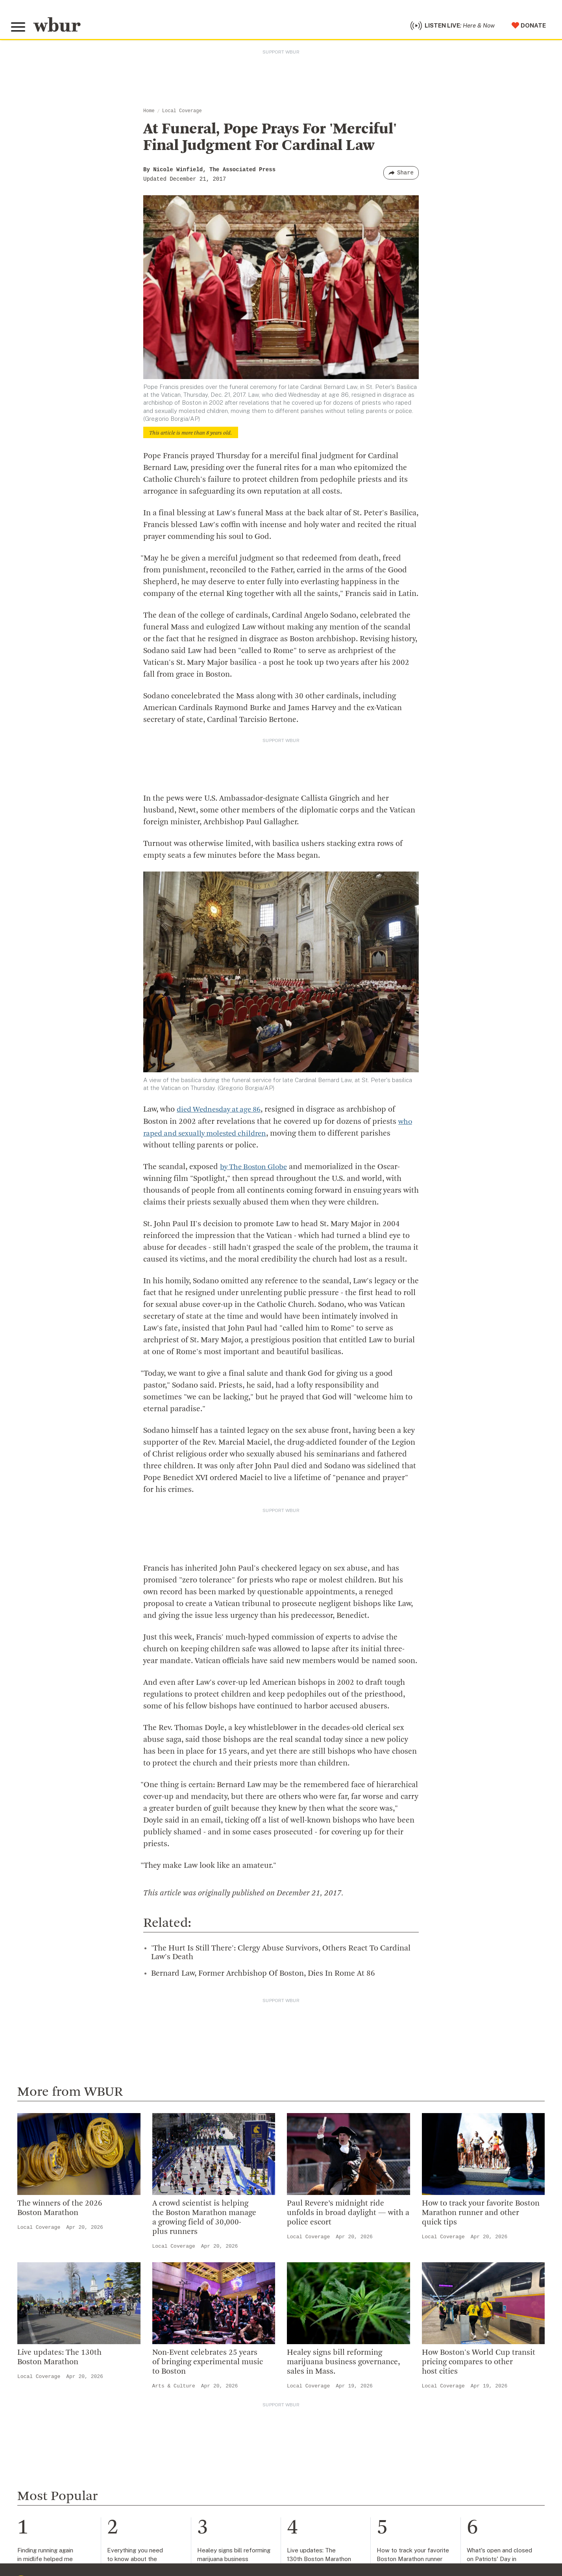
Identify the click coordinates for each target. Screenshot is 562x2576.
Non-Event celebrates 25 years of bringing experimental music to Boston (207, 2364)
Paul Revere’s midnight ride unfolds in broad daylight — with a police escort (348, 2215)
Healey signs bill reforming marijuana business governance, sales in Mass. (343, 2364)
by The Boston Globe (256, 1169)
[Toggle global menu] (19, 28)
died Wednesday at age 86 (222, 1112)
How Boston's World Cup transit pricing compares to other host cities (478, 2364)
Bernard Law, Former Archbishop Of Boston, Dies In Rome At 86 (263, 1975)
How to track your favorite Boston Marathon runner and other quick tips (481, 2215)
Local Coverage (182, 113)
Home (149, 113)
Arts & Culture (173, 2388)
